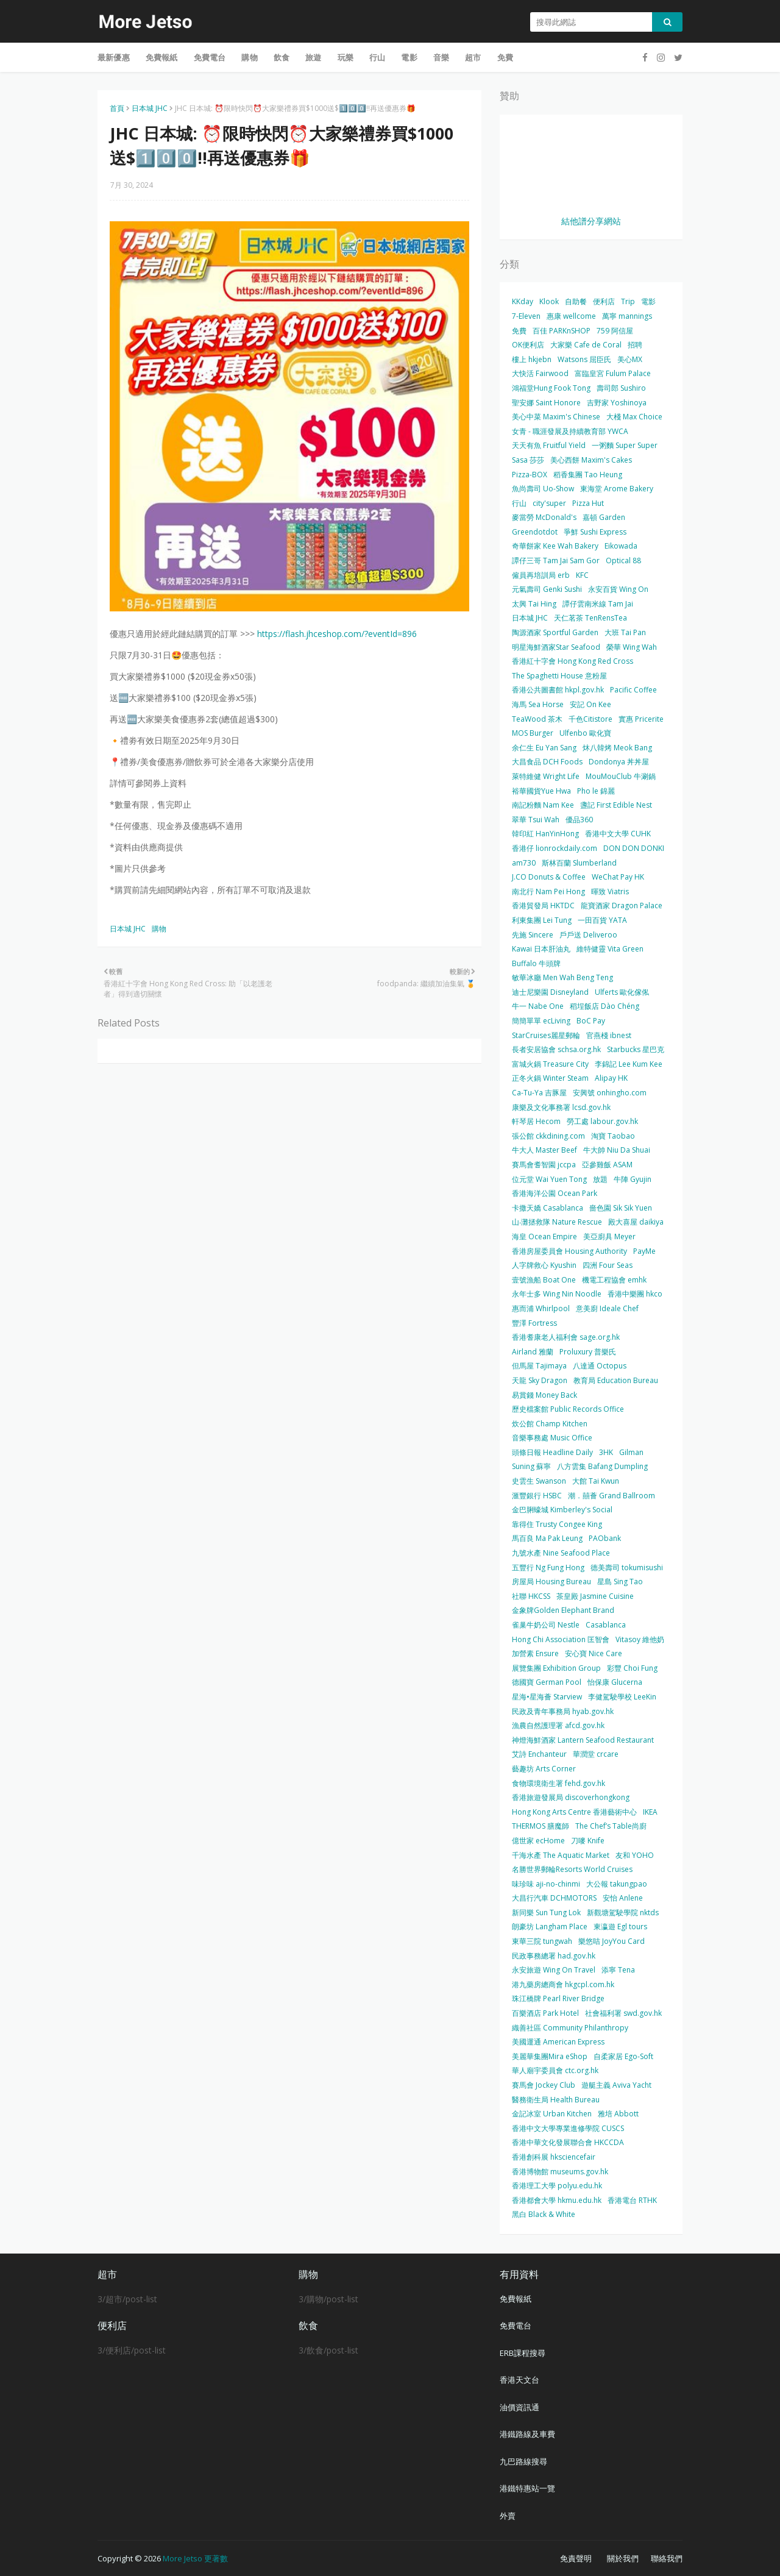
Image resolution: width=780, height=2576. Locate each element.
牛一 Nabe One (538, 1006)
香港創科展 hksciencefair (553, 2157)
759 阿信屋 (615, 331)
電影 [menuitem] (409, 57)
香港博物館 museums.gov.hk (560, 2171)
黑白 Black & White (543, 2214)
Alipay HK (611, 1078)
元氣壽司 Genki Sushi (547, 589)
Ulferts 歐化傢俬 (622, 992)
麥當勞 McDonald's (544, 517)
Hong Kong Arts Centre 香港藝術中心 (574, 1812)
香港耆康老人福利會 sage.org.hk (566, 1337)
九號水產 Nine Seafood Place (561, 1553)
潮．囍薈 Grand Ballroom (611, 1495)
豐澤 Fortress (534, 1323)
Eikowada (620, 546)
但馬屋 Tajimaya (539, 1366)
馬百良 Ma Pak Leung (547, 1538)
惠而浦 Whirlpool (541, 1308)
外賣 (508, 2515)
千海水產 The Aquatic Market (560, 1855)
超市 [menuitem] (473, 57)
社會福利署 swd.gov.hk (623, 2013)
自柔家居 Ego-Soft (623, 2056)
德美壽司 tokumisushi (626, 1567)
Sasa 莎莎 (528, 460)
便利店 (604, 301)
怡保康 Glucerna (614, 1682)
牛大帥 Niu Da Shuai (616, 1150)
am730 (524, 863)
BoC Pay (590, 1021)
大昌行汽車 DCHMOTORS (554, 1898)
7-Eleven (526, 316)
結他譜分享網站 (591, 221)
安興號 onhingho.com (610, 1092)
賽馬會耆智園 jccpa (544, 1164)
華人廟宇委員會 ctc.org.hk (555, 2070)
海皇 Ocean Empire (544, 1236)
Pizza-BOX (529, 474)
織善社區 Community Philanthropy (570, 2028)
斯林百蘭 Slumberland (579, 863)
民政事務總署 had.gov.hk (553, 1956)
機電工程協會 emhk (614, 1280)
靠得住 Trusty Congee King (557, 1524)
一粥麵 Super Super (625, 445)
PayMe (644, 1251)
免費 (519, 331)
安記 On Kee (590, 704)
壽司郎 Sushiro (621, 388)
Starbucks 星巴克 (635, 1049)
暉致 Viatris (610, 891)
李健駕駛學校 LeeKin (622, 1697)
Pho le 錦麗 (596, 791)
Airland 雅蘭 (532, 1352)
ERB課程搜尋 (522, 2352)
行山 (519, 503)
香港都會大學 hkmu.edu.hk (556, 2200)
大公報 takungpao (616, 1884)
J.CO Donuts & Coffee (549, 877)
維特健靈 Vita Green (610, 949)
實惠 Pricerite (641, 719)
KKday (522, 301)
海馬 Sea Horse (538, 704)
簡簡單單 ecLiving (541, 1021)
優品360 (579, 819)
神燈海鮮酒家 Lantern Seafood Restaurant (583, 1740)
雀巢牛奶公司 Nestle (546, 1625)
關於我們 (623, 2558)
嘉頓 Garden (604, 517)
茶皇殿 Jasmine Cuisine (595, 1596)
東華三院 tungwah (542, 1941)
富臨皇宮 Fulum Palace (613, 373)
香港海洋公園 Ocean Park (554, 1193)
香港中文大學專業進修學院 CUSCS (568, 2128)
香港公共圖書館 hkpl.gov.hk (558, 690)
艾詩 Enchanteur (539, 1754)
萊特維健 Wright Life (546, 776)
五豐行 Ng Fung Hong (548, 1567)
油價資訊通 (519, 2407)
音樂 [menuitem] (441, 57)
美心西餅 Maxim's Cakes (591, 460)
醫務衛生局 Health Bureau (556, 2099)
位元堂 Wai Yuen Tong (549, 1179)
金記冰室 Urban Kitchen (552, 2113)
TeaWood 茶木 (537, 719)
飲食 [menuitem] (281, 57)
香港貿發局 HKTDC (543, 905)
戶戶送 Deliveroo (588, 935)
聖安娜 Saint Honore (546, 402)
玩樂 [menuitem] (345, 57)
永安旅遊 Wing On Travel (553, 1970)
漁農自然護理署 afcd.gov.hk (558, 1725)
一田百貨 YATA (602, 920)
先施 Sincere (532, 935)
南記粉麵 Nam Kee (543, 805)
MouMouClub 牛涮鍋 (621, 776)
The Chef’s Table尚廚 (611, 1826)
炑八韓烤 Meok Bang (617, 747)
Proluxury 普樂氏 (587, 1352)
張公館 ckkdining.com (548, 1136)
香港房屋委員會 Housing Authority (569, 1251)
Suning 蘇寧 (531, 1466)
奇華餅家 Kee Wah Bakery (555, 546)
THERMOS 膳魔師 (540, 1826)
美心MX (629, 359)
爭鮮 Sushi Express (595, 532)
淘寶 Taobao (613, 1136)
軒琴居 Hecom (536, 1121)
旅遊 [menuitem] (313, 57)
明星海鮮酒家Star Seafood (556, 647)
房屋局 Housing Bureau (551, 1581)
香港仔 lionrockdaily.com (554, 848)
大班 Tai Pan (625, 632)
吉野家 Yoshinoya (617, 402)
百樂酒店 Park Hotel (545, 2013)
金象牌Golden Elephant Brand (563, 1610)
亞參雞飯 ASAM (607, 1164)
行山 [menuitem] (377, 57)
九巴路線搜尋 (523, 2461)
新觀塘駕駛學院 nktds (623, 1912)
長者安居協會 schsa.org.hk (556, 1049)
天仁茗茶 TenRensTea (590, 618)
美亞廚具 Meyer (609, 1236)
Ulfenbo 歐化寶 (585, 733)
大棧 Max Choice (634, 416)
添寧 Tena (618, 1970)
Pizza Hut (588, 503)
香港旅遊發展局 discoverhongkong (570, 1797)
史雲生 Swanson (539, 1481)
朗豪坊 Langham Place (549, 1926)
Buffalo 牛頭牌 (536, 963)
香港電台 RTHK (632, 2200)
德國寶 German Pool (546, 1682)
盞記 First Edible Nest (616, 805)
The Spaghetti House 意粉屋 (559, 676)
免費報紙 (515, 2298)
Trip (628, 301)
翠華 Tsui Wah (535, 819)
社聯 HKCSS (531, 1596)
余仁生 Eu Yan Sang (544, 747)
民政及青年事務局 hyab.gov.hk (563, 1711)
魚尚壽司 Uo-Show (543, 488)
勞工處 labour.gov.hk (602, 1121)
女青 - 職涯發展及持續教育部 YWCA (570, 431)
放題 (600, 1179)
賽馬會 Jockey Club (543, 2085)
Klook (549, 301)
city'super (549, 503)
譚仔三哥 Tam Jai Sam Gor (556, 560)
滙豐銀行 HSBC (537, 1495)
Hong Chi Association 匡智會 (560, 1639)
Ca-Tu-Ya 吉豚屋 (539, 1092)
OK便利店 (528, 345)
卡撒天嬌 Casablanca (547, 1208)
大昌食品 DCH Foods (547, 761)
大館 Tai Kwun (595, 1481)
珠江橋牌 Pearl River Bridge (558, 1998)
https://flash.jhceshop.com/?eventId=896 (337, 633)
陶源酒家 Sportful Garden (555, 632)
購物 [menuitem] (249, 57)
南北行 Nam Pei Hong (548, 891)
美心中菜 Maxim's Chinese (556, 416)
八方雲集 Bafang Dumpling (602, 1466)
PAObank (605, 1538)
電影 (648, 301)
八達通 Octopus (599, 1366)
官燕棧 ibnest (608, 1035)
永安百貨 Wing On (618, 589)
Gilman (631, 1452)
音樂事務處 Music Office (552, 1437)
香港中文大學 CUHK (618, 833)
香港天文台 (519, 2379)
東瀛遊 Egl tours (620, 1926)
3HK (606, 1452)
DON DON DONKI (633, 848)
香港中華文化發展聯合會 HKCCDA (568, 2142)
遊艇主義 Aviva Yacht (616, 2085)
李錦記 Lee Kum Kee (628, 1064)
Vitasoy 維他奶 (639, 1639)
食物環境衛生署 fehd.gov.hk (558, 1783)
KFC (582, 575)
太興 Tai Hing (534, 604)
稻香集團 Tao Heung (587, 474)
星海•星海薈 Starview (547, 1697)
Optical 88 (623, 560)
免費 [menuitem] (505, 57)
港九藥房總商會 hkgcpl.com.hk (563, 1984)
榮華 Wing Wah (631, 647)
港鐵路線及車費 (527, 2433)
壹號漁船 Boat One (544, 1280)
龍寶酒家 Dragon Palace (621, 905)
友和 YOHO (634, 1855)
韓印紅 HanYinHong (545, 833)
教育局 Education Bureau (615, 1380)
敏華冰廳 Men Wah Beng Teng (562, 977)
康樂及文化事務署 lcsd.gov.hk (561, 1107)
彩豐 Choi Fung (632, 1668)
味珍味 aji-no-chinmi (546, 1884)
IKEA (650, 1812)
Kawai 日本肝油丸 (541, 949)
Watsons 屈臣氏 (584, 359)
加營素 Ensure (535, 1653)
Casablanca (606, 1625)
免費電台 (515, 2325)
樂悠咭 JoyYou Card (611, 1941)
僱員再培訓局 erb (541, 575)
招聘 (635, 345)
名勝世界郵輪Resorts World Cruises (572, 1869)
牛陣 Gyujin (632, 1179)
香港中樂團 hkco (635, 1294)
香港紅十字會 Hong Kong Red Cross (572, 661)
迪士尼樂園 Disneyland (550, 992)
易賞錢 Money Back (544, 1395)
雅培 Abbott (618, 2113)
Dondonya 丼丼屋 (619, 761)
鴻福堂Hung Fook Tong (551, 388)
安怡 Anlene (623, 1898)
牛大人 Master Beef (544, 1150)
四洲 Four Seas (608, 1265)
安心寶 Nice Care (593, 1653)
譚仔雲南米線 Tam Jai (597, 604)
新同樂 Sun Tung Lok (546, 1912)
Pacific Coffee (633, 690)
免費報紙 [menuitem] (162, 57)
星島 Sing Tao (620, 1581)
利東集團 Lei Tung (542, 920)
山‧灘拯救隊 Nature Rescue (557, 1222)
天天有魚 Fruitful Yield (549, 445)
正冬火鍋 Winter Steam (550, 1078)
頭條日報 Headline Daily (552, 1452)
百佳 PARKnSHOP (561, 331)
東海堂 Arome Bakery (616, 488)
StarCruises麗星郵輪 (546, 1035)
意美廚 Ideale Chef (607, 1308)
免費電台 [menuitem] (210, 57)
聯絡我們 (666, 2558)
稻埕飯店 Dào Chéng (604, 1006)
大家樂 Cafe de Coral (586, 345)
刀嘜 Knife (587, 1840)
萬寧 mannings (627, 316)
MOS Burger (532, 733)
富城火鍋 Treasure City (550, 1064)
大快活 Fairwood (540, 373)
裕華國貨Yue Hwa (541, 791)
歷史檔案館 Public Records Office (568, 1409)
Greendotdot (535, 532)
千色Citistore (590, 719)
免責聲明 (576, 2558)
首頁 (117, 108)
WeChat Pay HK (618, 877)
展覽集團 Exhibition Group (556, 1668)
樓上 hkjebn (531, 359)
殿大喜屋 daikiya (636, 1222)
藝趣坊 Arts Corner (544, 1768)
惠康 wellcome (571, 316)
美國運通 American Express (558, 2042)
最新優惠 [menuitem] (114, 57)
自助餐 (576, 301)
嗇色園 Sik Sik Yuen (620, 1208)
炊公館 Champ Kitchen (549, 1423)
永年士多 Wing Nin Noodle (556, 1294)
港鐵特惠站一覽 (527, 2488)
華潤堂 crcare (596, 1754)
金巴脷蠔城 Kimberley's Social (562, 1509)
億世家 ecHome (538, 1840)
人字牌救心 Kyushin (544, 1265)
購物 (159, 928)
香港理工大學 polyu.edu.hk (557, 2185)
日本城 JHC (150, 108)
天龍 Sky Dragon (539, 1380)
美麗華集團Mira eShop (549, 2056)
